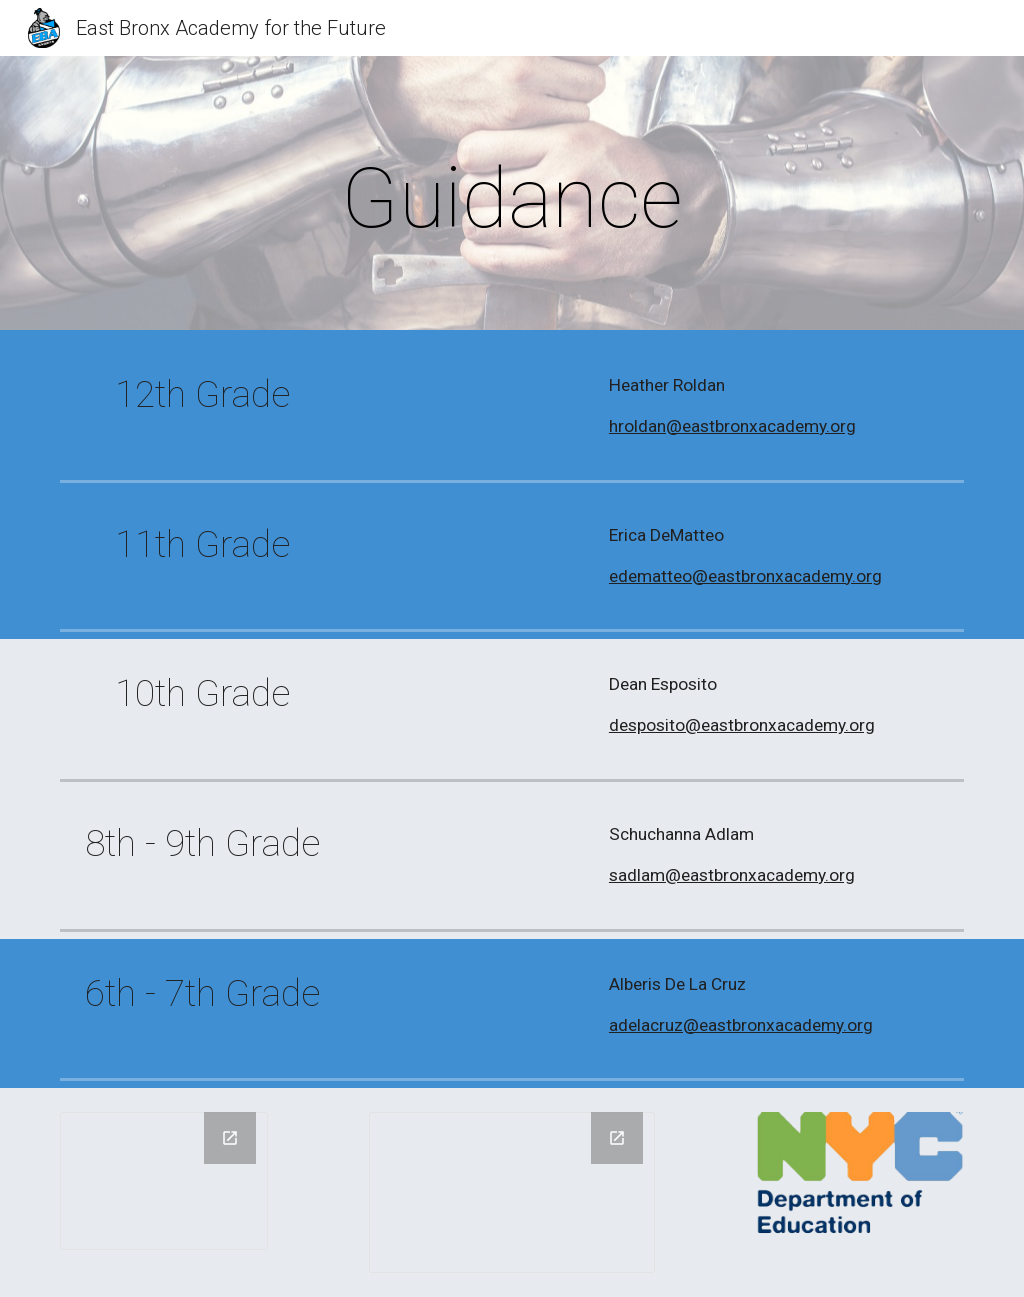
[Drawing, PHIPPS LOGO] (164, 1180)
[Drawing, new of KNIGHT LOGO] (512, 1192)
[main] (511, 198)
